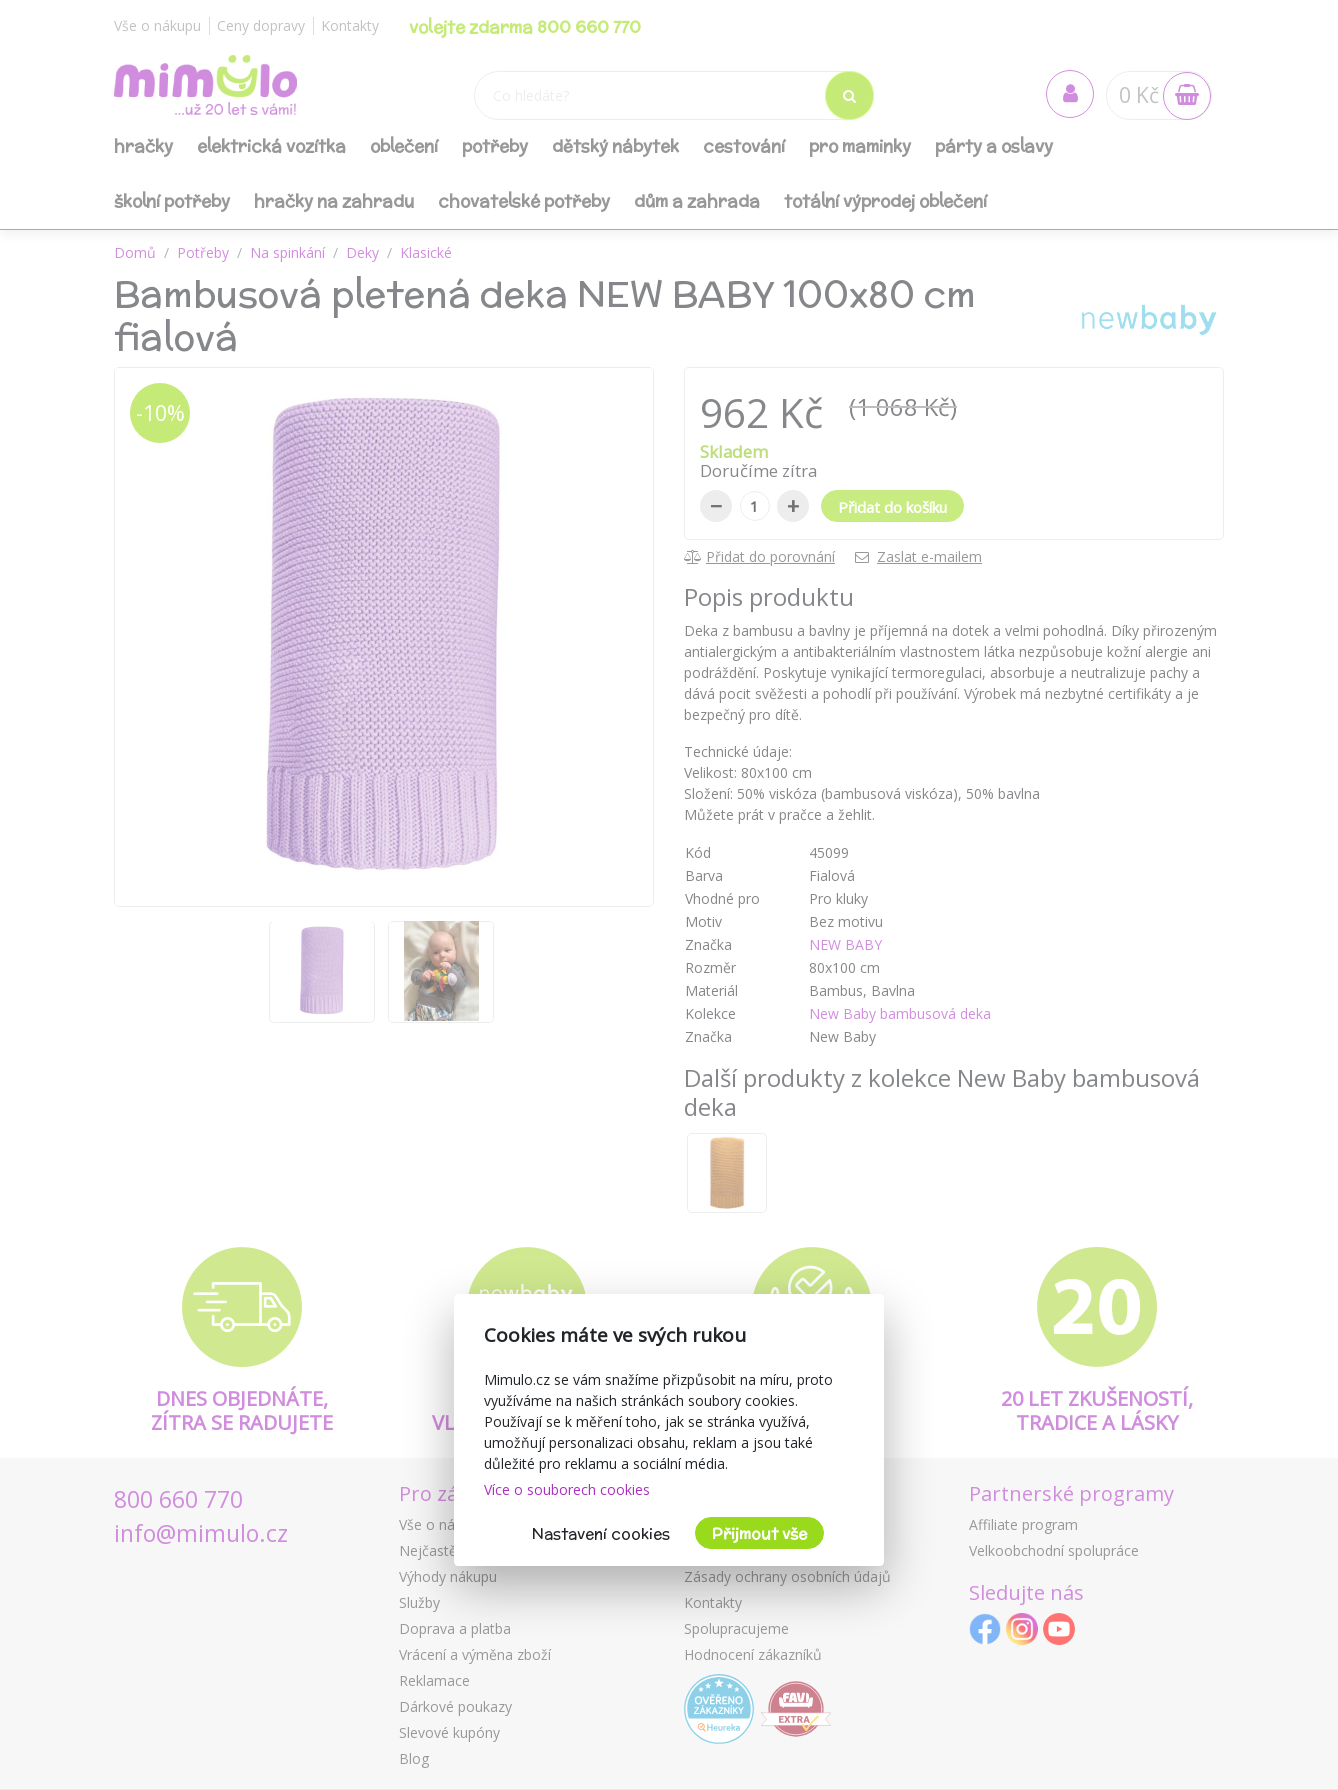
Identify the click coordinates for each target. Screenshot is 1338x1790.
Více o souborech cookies (567, 1489)
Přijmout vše (759, 1533)
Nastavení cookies (601, 1533)
